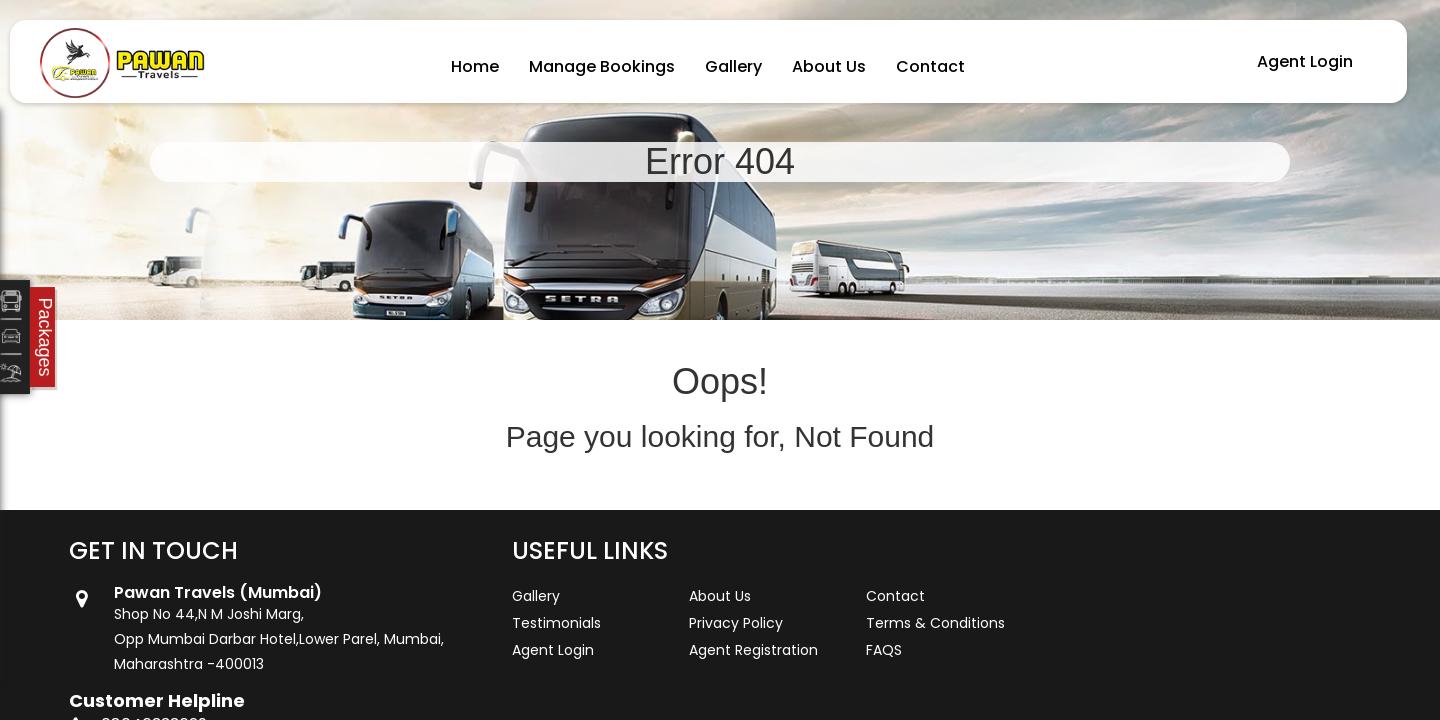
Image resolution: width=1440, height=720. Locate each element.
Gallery (733, 66)
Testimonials (556, 623)
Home (475, 66)
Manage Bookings (602, 66)
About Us (829, 66)
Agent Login (1305, 61)
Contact (930, 66)
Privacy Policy (736, 623)
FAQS (884, 650)
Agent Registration (753, 650)
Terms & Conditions (935, 623)
